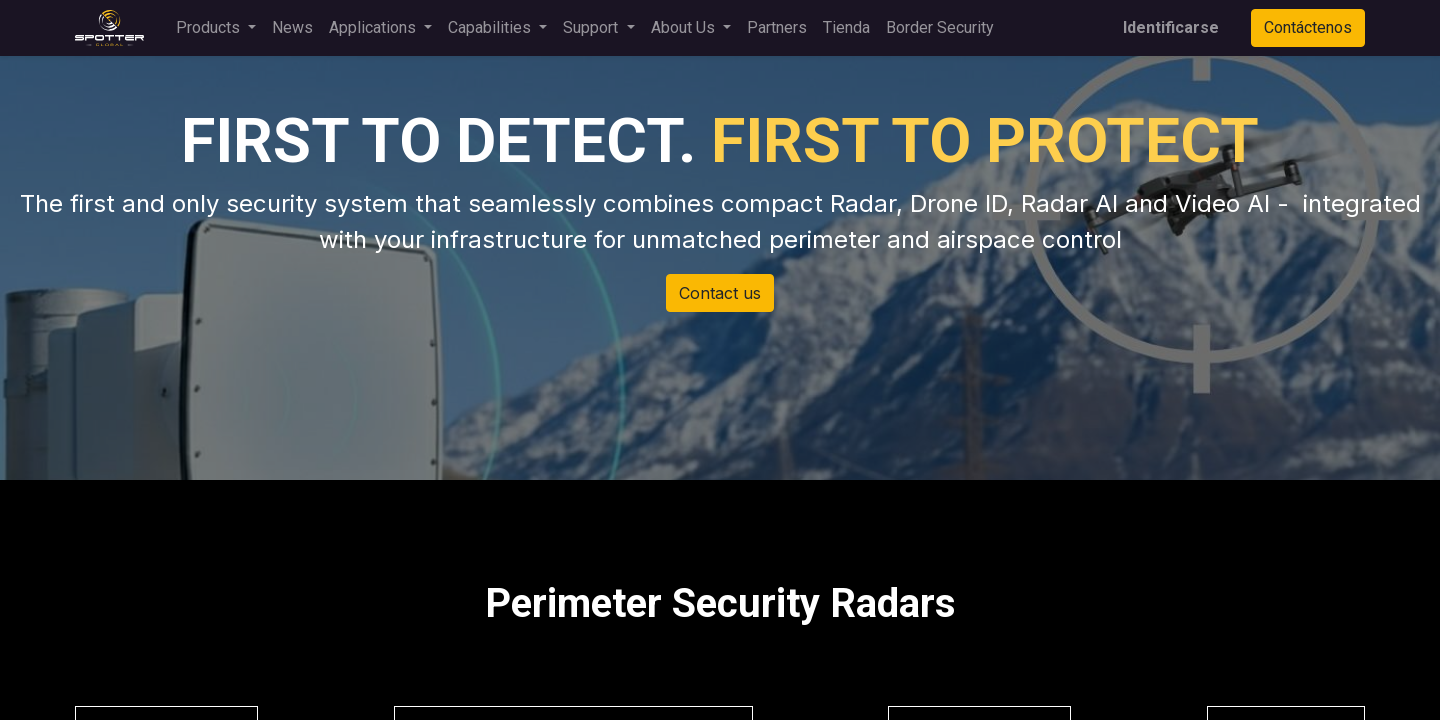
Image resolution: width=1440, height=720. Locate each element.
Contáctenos (1308, 27)
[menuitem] (292, 28)
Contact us (720, 293)
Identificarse (1171, 27)
